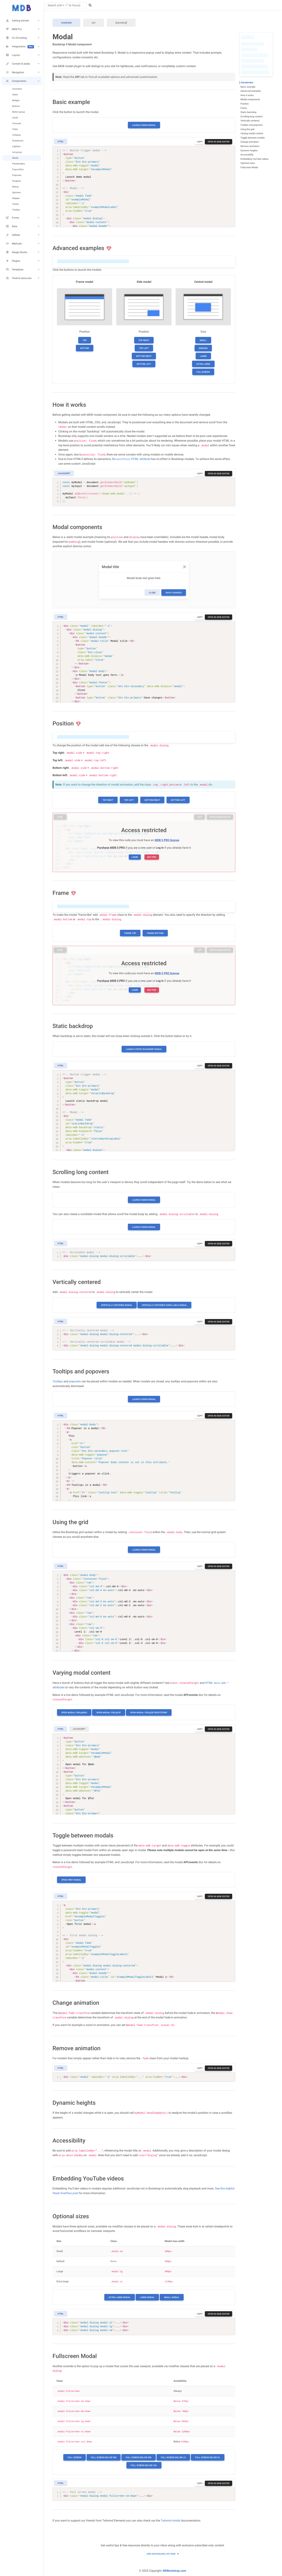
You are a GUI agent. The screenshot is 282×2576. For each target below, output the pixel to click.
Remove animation (249, 146)
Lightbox (16, 146)
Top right (143, 340)
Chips (15, 129)
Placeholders (18, 163)
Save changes (174, 592)
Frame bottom (155, 933)
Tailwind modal (170, 2520)
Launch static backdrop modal (144, 1049)
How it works (247, 95)
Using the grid (247, 129)
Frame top (130, 933)
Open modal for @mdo (74, 1712)
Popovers (16, 175)
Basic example (247, 86)
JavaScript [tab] (64, 473)
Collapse (16, 134)
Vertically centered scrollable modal (164, 1305)
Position (244, 103)
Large (203, 356)
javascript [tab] (79, 1729)
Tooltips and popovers (251, 125)
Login (135, 857)
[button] (21, 20)
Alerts (15, 94)
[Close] (184, 567)
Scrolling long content (251, 116)
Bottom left (144, 364)
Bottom (84, 348)
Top (85, 340)
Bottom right (144, 356)
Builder (121, 23)
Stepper (16, 198)
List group (17, 152)
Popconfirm (18, 169)
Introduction (247, 82)
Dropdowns (17, 140)
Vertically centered (249, 120)
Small (203, 340)
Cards (15, 117)
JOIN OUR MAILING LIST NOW (162, 2554)
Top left (144, 348)
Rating (15, 186)
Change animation (249, 141)
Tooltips (16, 209)
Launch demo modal (144, 125)
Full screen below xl (207, 2457)
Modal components (250, 99)
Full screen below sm (103, 2457)
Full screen (74, 2457)
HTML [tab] (61, 141)
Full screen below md (138, 2457)
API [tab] (93, 23)
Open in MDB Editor (218, 141)
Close (152, 592)
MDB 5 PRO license (167, 840)
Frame (243, 108)
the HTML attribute (131, 459)
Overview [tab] (66, 23)
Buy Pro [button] (151, 857)
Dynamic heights (249, 150)
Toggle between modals (252, 137)
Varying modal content (251, 133)
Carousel (16, 123)
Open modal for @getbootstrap (148, 1712)
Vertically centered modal (116, 1305)
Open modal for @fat (108, 1712)
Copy (200, 141)
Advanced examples (250, 91)
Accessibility (246, 154)
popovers (75, 1381)
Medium (203, 348)
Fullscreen (203, 372)
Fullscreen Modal (249, 167)
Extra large (203, 364)
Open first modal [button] (71, 1880)
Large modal (147, 2297)
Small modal (171, 2297)
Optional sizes (247, 163)
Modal (15, 157)
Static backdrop (248, 112)
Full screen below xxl (144, 2465)
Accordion (17, 88)
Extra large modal (120, 2297)
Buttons (16, 106)
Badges (15, 100)
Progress (16, 181)
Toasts (15, 204)
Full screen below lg (173, 2457)
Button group (18, 111)
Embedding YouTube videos (254, 159)
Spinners (16, 192)
